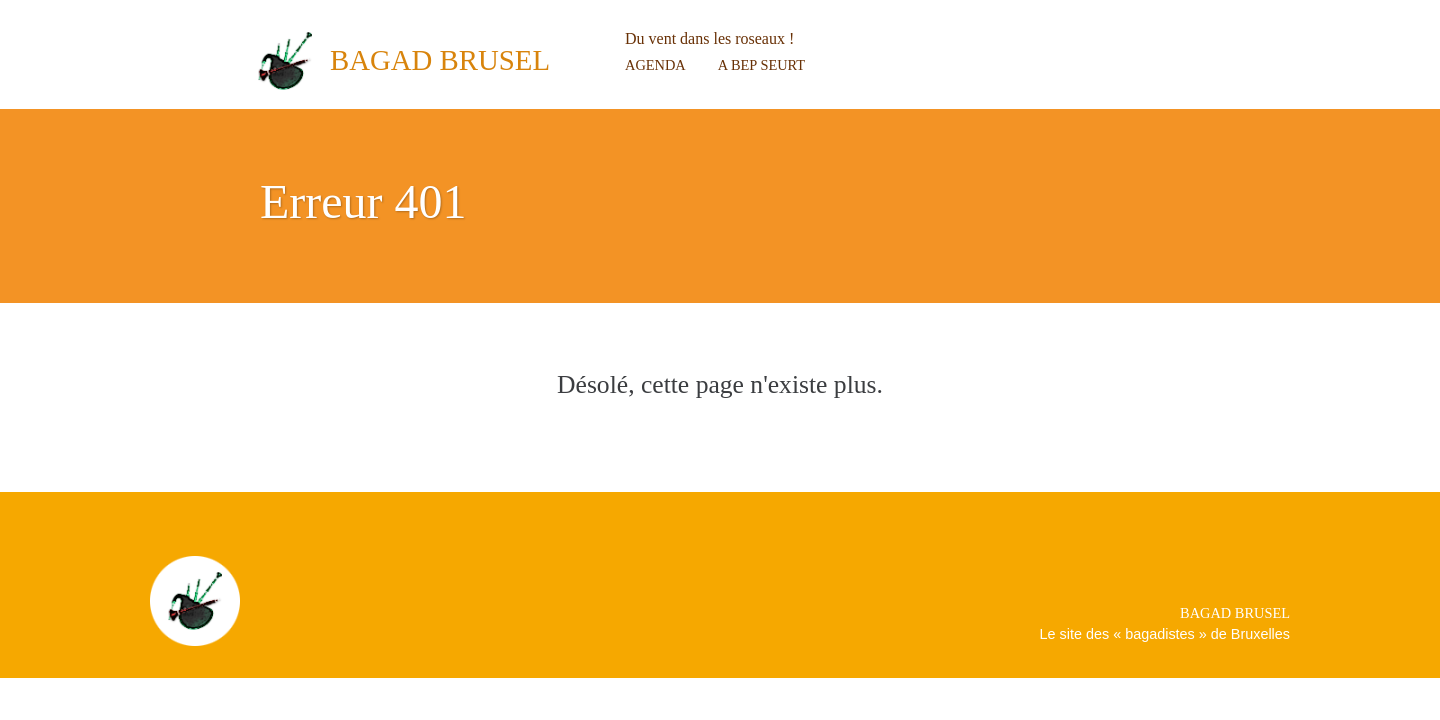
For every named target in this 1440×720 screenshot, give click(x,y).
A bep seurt (761, 65)
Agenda (655, 65)
